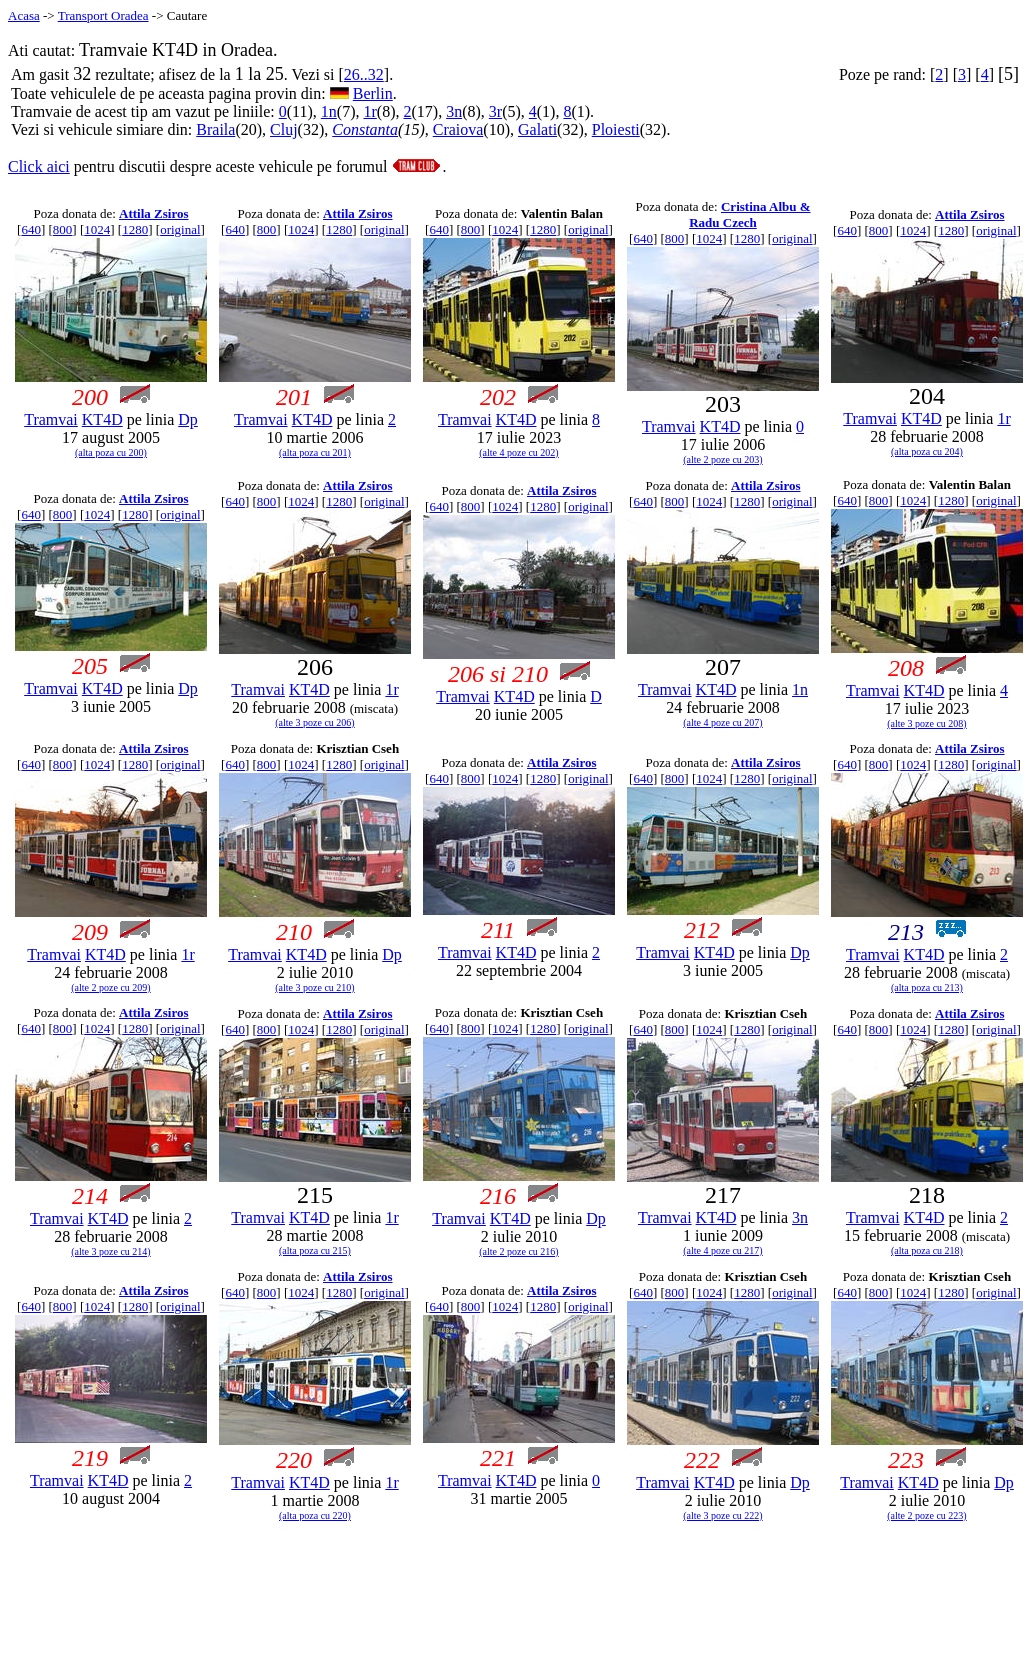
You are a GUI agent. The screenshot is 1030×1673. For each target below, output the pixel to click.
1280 (135, 229)
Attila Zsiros (153, 213)
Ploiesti (616, 129)
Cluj (284, 129)
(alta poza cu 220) (315, 1515)
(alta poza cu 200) (111, 452)
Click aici (39, 166)
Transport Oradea (103, 15)
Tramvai (51, 419)
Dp (188, 419)
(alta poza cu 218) (927, 1250)
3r (495, 111)
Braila (215, 129)
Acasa (24, 15)
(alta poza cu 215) (315, 1250)
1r (370, 111)
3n (454, 111)
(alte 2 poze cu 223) (926, 1515)
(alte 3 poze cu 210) (314, 987)
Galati (537, 129)
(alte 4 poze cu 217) (722, 1250)
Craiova (458, 129)
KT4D (102, 419)
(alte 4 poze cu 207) (722, 722)
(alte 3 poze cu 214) (110, 1251)
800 (63, 229)
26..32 (364, 74)
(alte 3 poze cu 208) (926, 723)
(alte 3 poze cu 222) (722, 1515)
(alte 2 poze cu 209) (110, 987)
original (180, 229)
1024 (97, 229)
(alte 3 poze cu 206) (314, 722)
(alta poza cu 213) (927, 987)
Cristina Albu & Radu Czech (749, 214)
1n (329, 111)
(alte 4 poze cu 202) (518, 452)
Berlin (373, 93)
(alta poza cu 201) (315, 452)
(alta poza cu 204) (927, 451)
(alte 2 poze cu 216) (518, 1251)
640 (31, 229)
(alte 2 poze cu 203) (722, 459)
